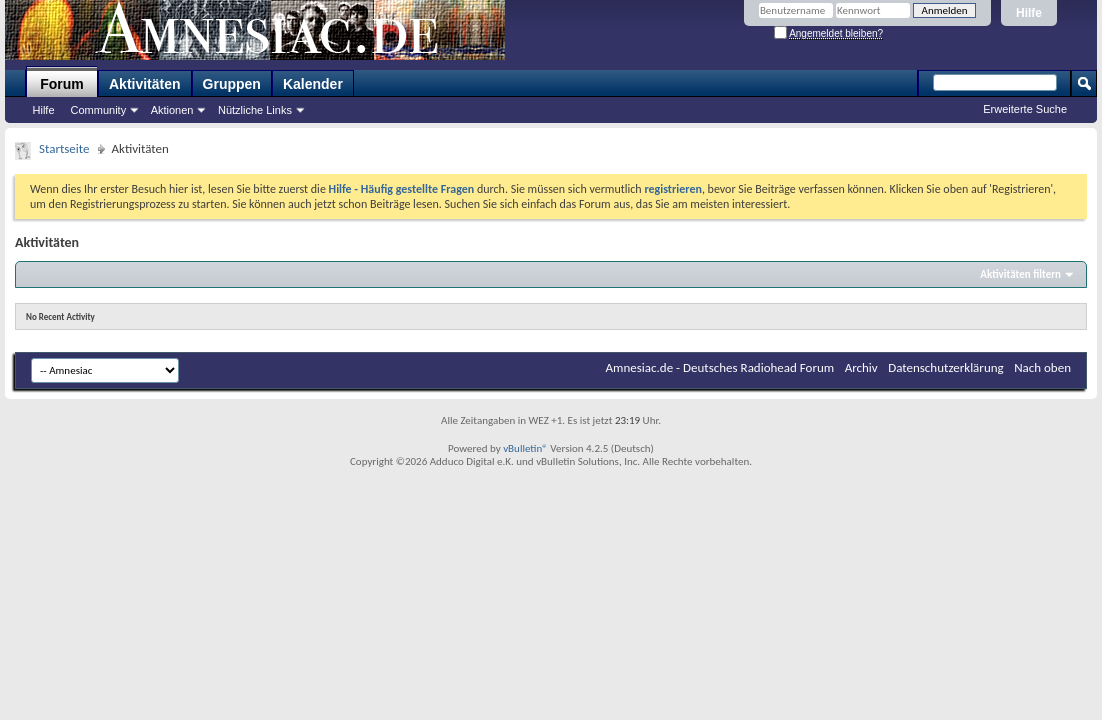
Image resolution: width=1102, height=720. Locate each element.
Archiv (861, 367)
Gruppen (232, 84)
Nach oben (1042, 367)
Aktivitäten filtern (1020, 274)
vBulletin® (525, 448)
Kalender (313, 84)
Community (99, 110)
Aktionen (172, 110)
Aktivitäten (145, 84)
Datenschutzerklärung (946, 367)
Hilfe (1029, 13)
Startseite (64, 148)
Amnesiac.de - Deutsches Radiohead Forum (720, 367)
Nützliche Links (255, 110)
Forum (62, 84)
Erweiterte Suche (1025, 109)
